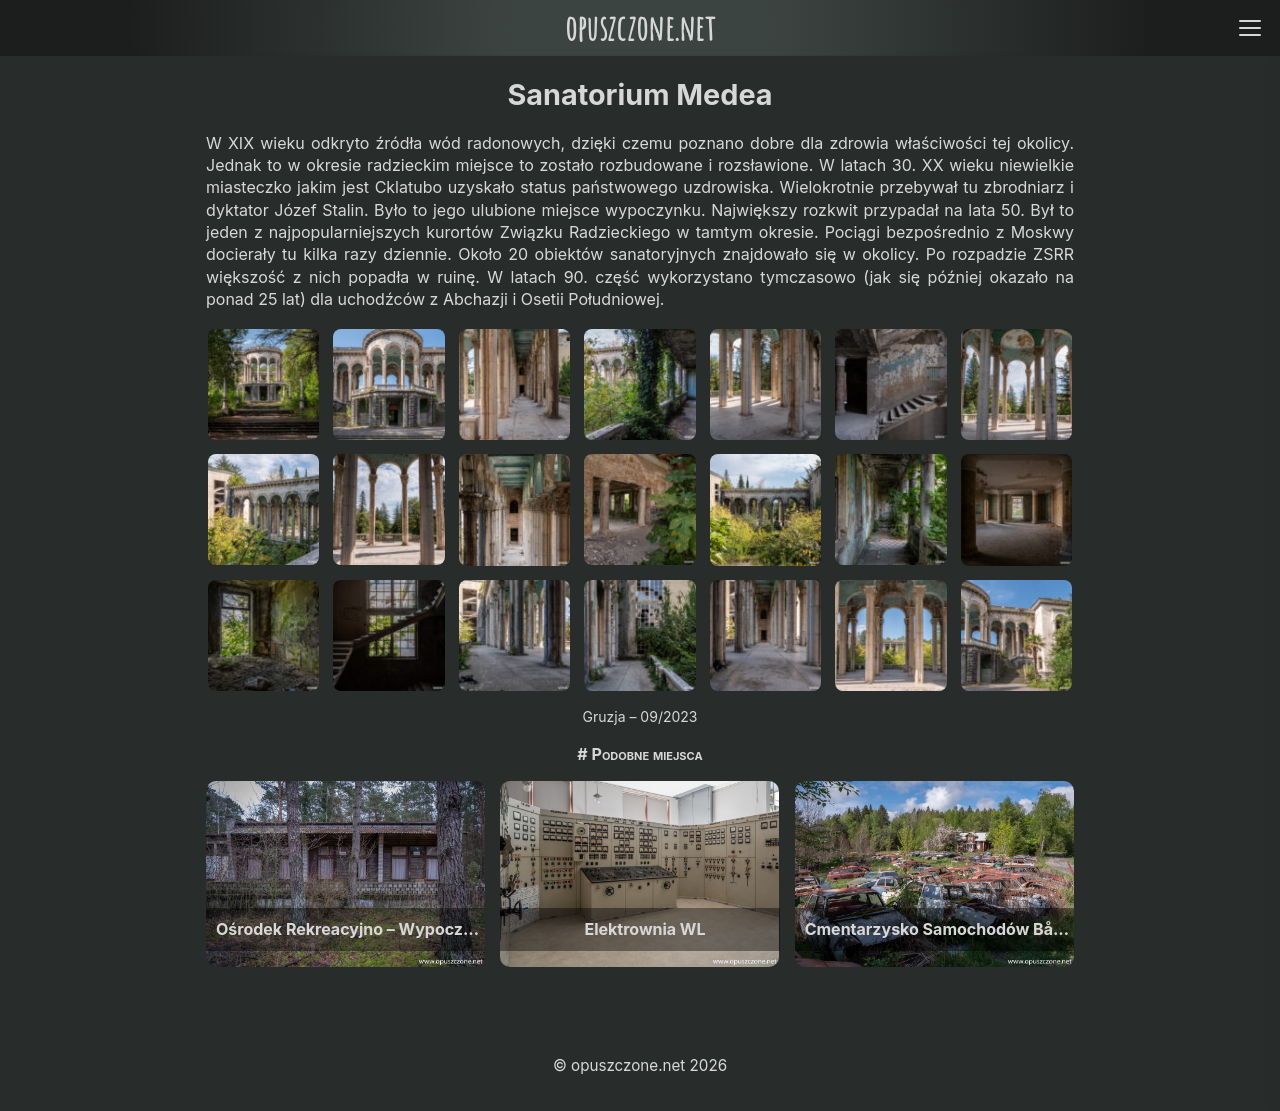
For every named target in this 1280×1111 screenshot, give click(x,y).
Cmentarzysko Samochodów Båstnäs (939, 929)
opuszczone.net (640, 27)
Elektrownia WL (644, 929)
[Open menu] (1249, 27)
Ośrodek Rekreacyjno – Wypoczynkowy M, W (350, 929)
